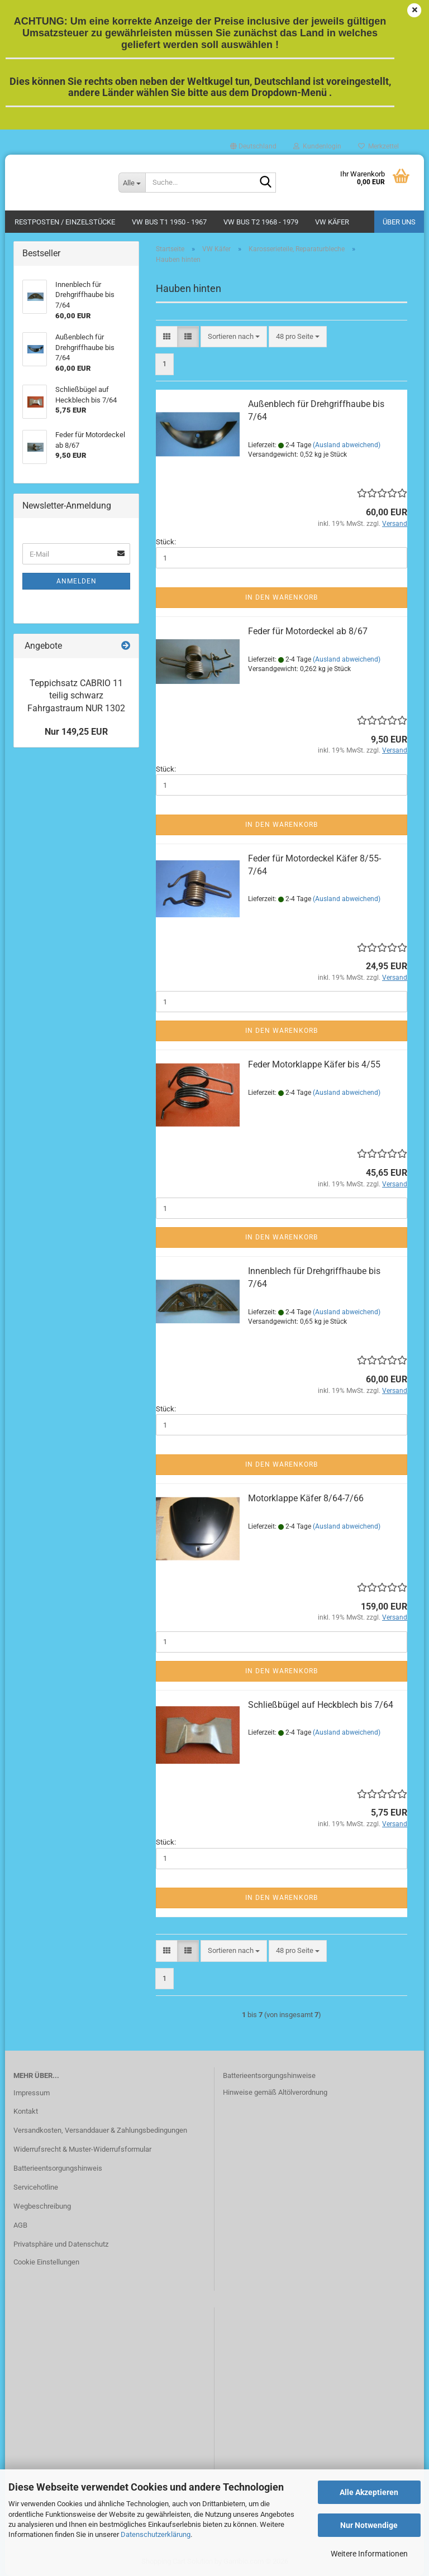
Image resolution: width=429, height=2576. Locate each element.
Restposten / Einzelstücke (65, 222)
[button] (253, 146)
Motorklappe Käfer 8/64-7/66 (306, 1498)
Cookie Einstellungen (46, 2262)
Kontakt (25, 2111)
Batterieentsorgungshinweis (57, 2168)
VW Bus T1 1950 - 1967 (169, 222)
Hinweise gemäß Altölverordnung (275, 2092)
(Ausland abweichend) (346, 445)
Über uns (399, 222)
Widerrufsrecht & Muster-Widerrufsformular (82, 2149)
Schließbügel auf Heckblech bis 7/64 (320, 1704)
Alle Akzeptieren (369, 2492)
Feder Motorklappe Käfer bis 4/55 (314, 1064)
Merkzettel (378, 146)
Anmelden (76, 581)
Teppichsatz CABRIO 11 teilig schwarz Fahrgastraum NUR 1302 (76, 696)
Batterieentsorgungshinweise (269, 2075)
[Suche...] (131, 183)
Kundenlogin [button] (317, 146)
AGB (20, 2225)
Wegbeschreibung (42, 2206)
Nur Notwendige (369, 2525)
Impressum (31, 2093)
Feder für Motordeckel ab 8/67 (308, 631)
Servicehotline (35, 2187)
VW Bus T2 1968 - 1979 (260, 222)
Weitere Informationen (369, 2553)
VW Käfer (332, 222)
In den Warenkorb (281, 597)
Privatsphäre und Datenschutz (60, 2244)
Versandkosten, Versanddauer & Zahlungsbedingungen (100, 2130)
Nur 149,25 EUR (76, 731)
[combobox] (234, 337)
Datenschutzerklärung (155, 2534)
